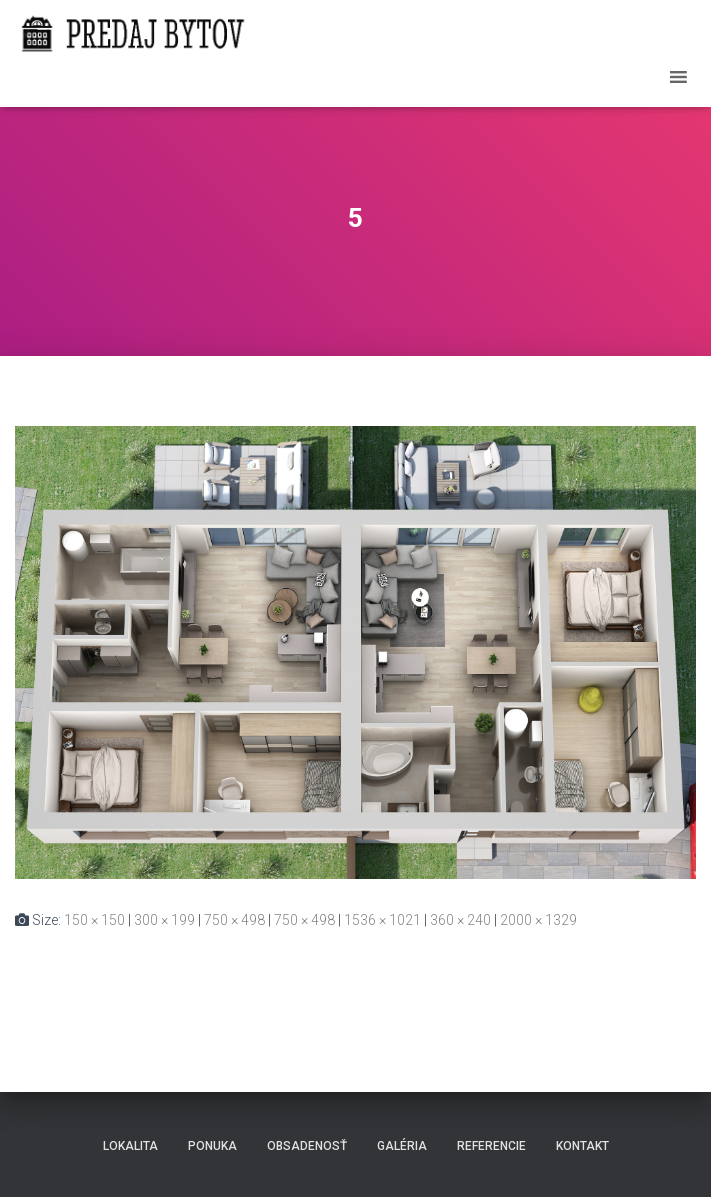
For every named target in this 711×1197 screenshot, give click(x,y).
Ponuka (212, 1146)
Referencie (491, 1146)
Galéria (402, 1146)
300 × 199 (164, 920)
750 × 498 (234, 920)
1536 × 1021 (382, 920)
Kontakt (582, 1146)
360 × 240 (460, 920)
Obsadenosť (307, 1146)
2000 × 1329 (538, 920)
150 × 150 (94, 920)
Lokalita (130, 1146)
